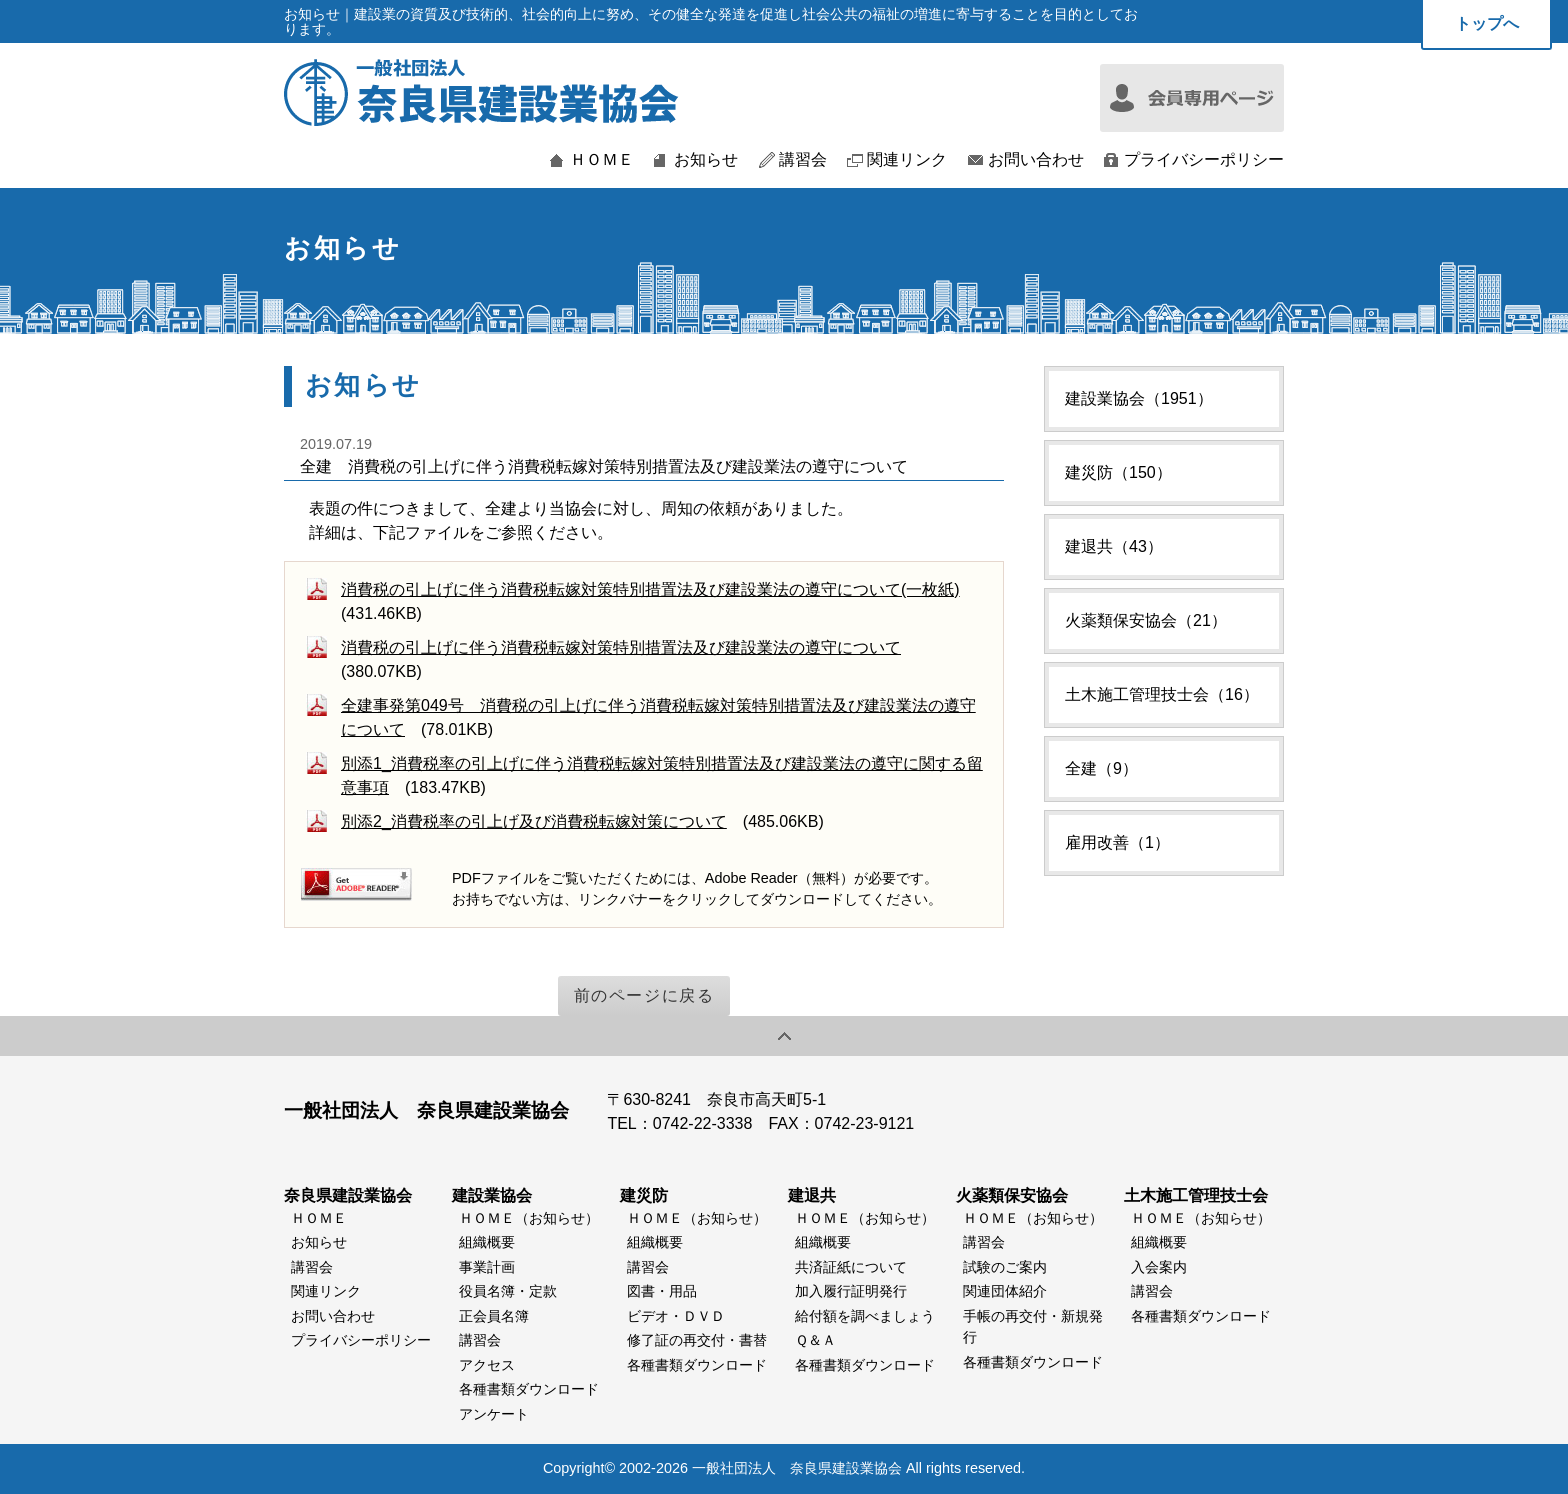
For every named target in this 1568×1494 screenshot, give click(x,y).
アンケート (494, 1414)
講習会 (803, 160)
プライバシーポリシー (1204, 160)
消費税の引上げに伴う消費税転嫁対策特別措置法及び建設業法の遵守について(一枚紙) (650, 589)
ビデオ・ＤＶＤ (676, 1316)
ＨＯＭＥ (602, 160)
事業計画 (487, 1267)
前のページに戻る (644, 995)
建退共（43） (1114, 546)
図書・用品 (662, 1291)
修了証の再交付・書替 (697, 1340)
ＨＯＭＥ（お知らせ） (529, 1218)
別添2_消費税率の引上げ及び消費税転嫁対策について (534, 821)
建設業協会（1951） (1139, 398)
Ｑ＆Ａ (815, 1340)
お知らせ (706, 160)
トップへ (1487, 23)
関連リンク (907, 160)
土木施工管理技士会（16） (1162, 694)
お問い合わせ (1036, 160)
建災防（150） (1118, 472)
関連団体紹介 (1005, 1291)
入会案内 (1159, 1267)
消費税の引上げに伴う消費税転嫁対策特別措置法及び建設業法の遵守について (621, 647)
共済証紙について (851, 1267)
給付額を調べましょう (865, 1316)
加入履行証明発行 (851, 1291)
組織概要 (487, 1242)
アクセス (487, 1365)
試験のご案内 (1005, 1267)
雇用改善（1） (1117, 842)
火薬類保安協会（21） (1146, 620)
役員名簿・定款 (508, 1291)
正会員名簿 (494, 1316)
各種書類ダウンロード (529, 1389)
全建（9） (1101, 768)
